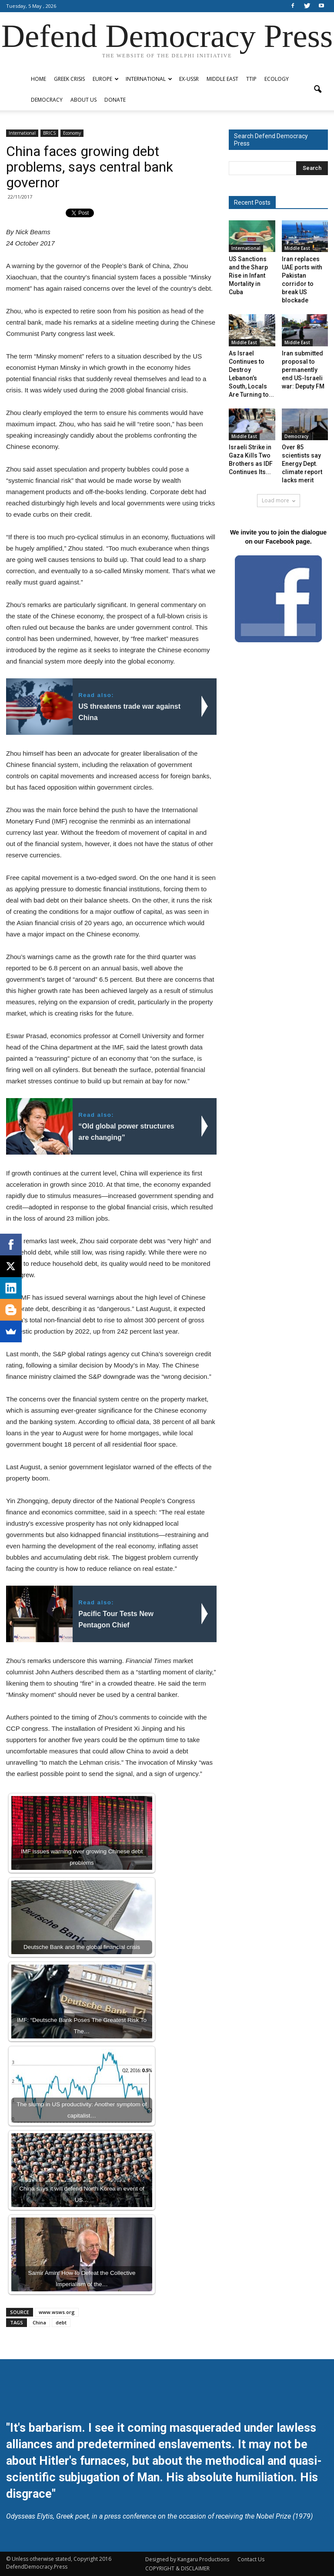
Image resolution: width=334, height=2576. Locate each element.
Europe (106, 79)
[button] (317, 89)
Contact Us (250, 2559)
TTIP (251, 79)
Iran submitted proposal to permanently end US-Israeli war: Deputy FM (303, 370)
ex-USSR (189, 79)
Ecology (276, 79)
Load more (278, 500)
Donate (115, 99)
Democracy (47, 99)
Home (38, 79)
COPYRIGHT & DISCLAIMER (177, 2568)
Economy (72, 133)
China (39, 2322)
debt (61, 2322)
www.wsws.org (57, 2312)
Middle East (222, 79)
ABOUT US (83, 99)
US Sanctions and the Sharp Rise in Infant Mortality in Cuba (248, 275)
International (149, 79)
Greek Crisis (69, 79)
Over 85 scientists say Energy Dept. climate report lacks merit (302, 464)
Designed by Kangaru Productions (187, 2559)
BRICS (49, 133)
